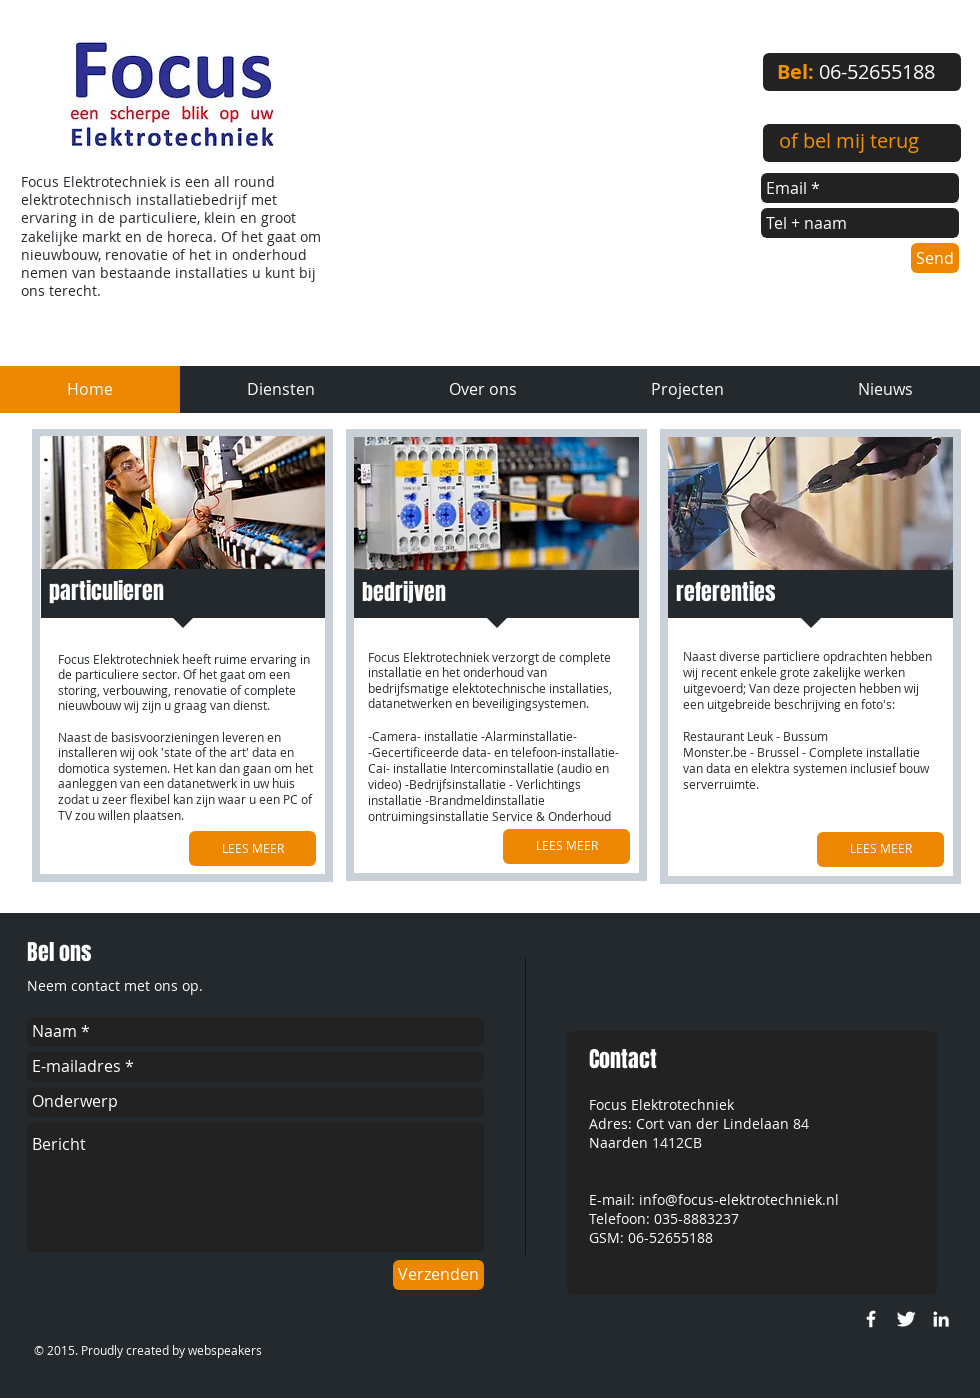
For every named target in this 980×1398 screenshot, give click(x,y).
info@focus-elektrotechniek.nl (739, 1199)
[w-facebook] (871, 1319)
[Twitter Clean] (906, 1319)
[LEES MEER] (252, 848)
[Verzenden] (438, 1275)
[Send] (935, 258)
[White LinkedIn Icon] (941, 1319)
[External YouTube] (549, 167)
